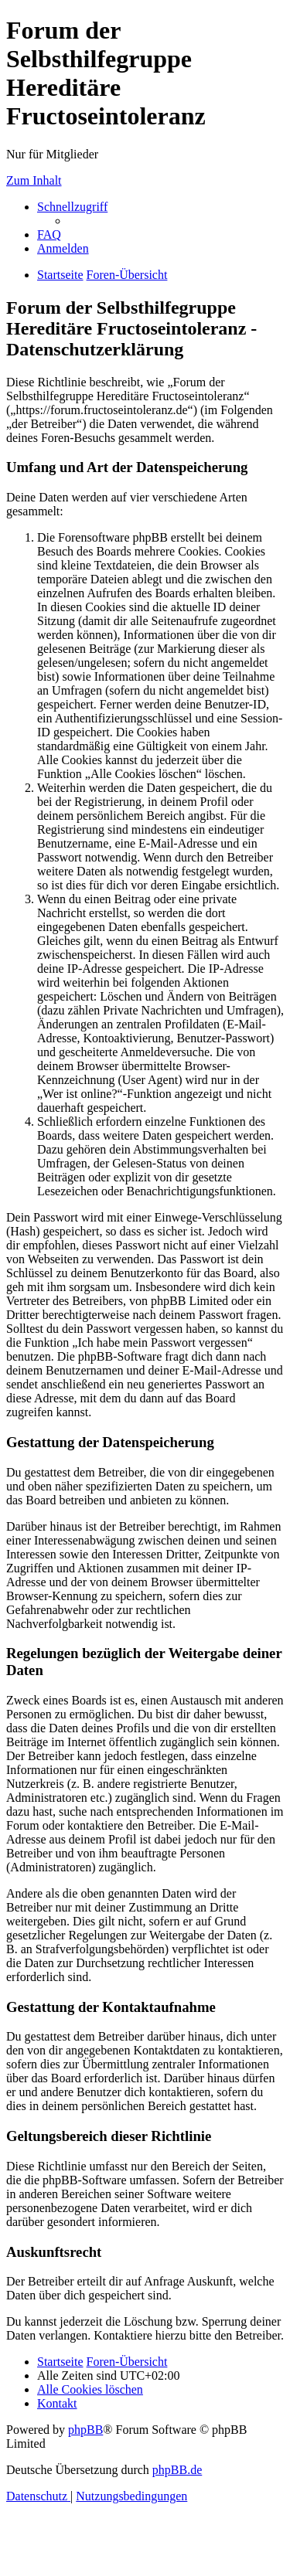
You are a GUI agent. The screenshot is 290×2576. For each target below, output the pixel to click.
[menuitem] (49, 234)
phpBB (85, 2429)
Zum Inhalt (34, 180)
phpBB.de (177, 2469)
